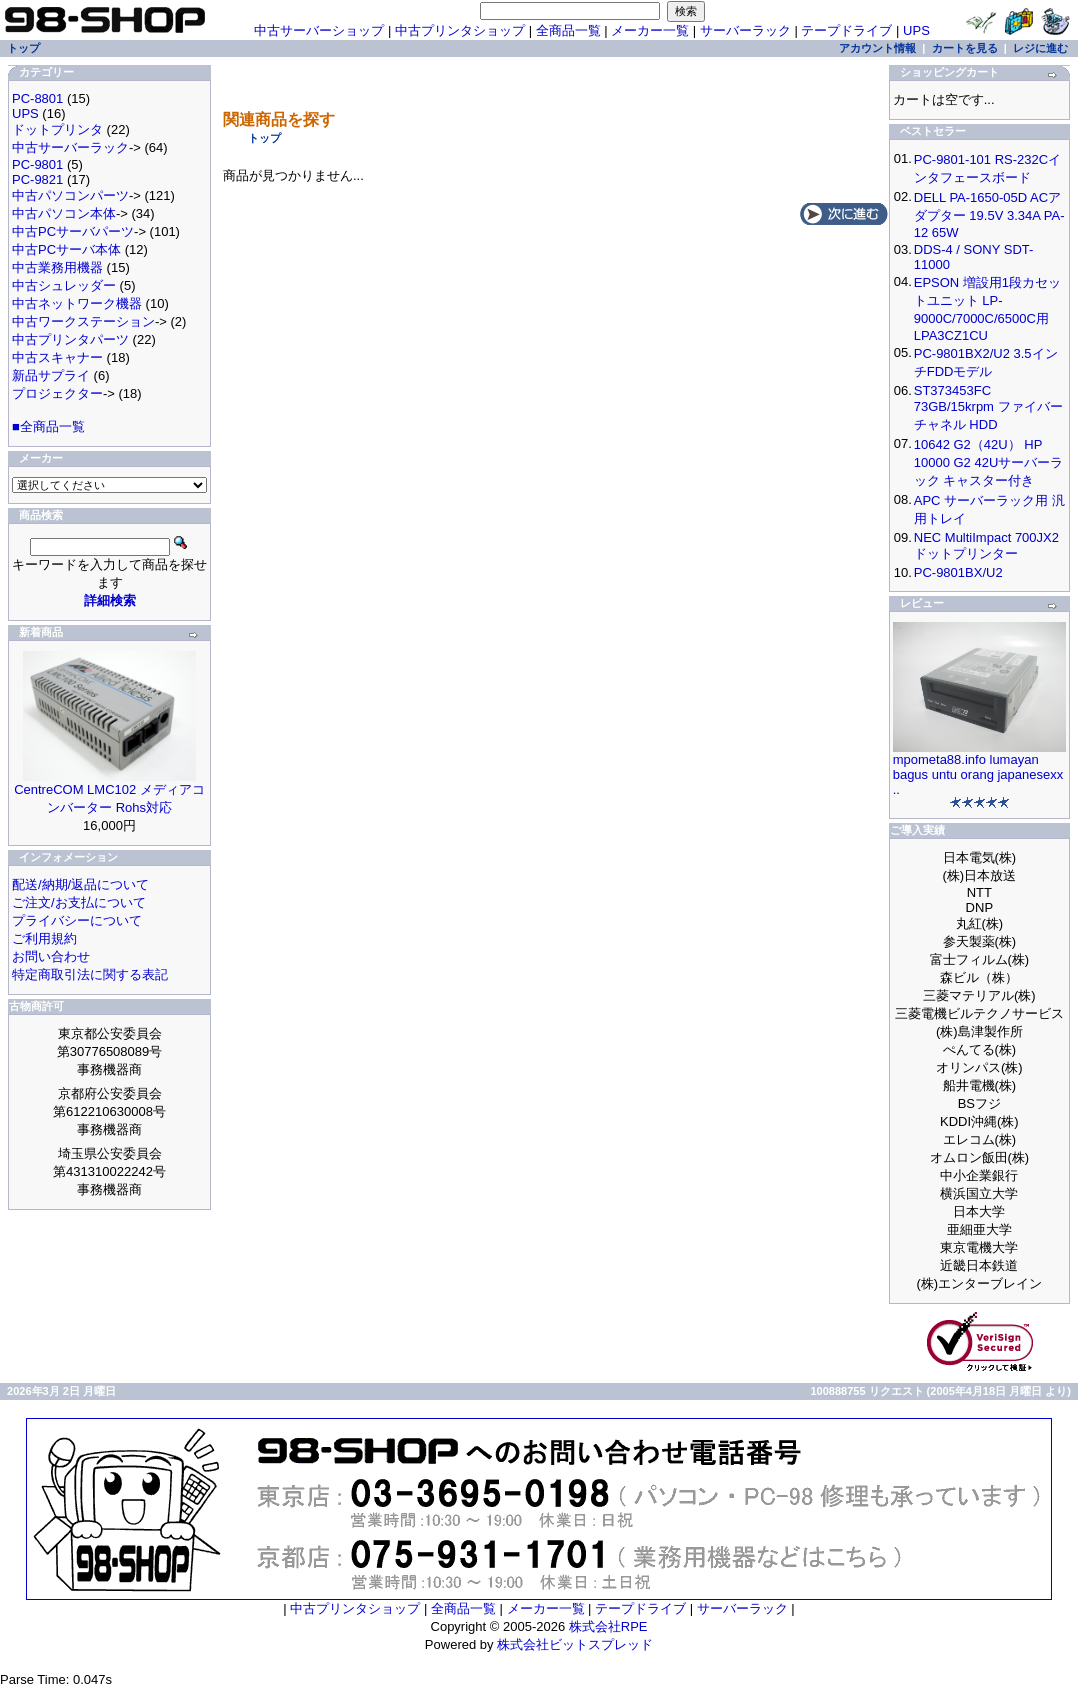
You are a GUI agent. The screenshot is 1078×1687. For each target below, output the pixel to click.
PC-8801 (37, 98)
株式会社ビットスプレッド (575, 1644)
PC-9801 (37, 164)
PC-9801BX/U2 (958, 572)
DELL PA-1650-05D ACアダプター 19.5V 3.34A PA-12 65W (989, 215)
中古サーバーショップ (319, 30)
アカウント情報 (877, 48)
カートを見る (965, 48)
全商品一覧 (568, 30)
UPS (916, 30)
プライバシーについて (77, 920)
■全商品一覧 (48, 426)
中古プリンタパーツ (70, 339)
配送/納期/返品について (80, 884)
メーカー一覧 (650, 30)
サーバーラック (745, 30)
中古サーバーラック (70, 147)
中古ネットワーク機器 (77, 303)
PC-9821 (37, 179)
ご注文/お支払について (79, 902)
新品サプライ (51, 375)
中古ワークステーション (83, 321)
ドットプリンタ (57, 129)
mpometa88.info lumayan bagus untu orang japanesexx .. (978, 774)
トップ (264, 138)
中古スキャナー (57, 357)
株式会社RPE (608, 1626)
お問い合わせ (51, 956)
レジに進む (1040, 48)
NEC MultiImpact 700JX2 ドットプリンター (986, 545)
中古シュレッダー (64, 285)
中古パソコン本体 (64, 213)
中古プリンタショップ (460, 30)
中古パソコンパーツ (70, 195)
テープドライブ (846, 30)
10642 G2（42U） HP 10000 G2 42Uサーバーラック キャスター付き (989, 462)
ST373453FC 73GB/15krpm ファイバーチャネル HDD (988, 407)
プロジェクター (57, 393)
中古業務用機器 (57, 267)
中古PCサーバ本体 (66, 249)
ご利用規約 (44, 938)
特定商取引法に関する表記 (90, 974)
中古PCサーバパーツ (73, 231)
